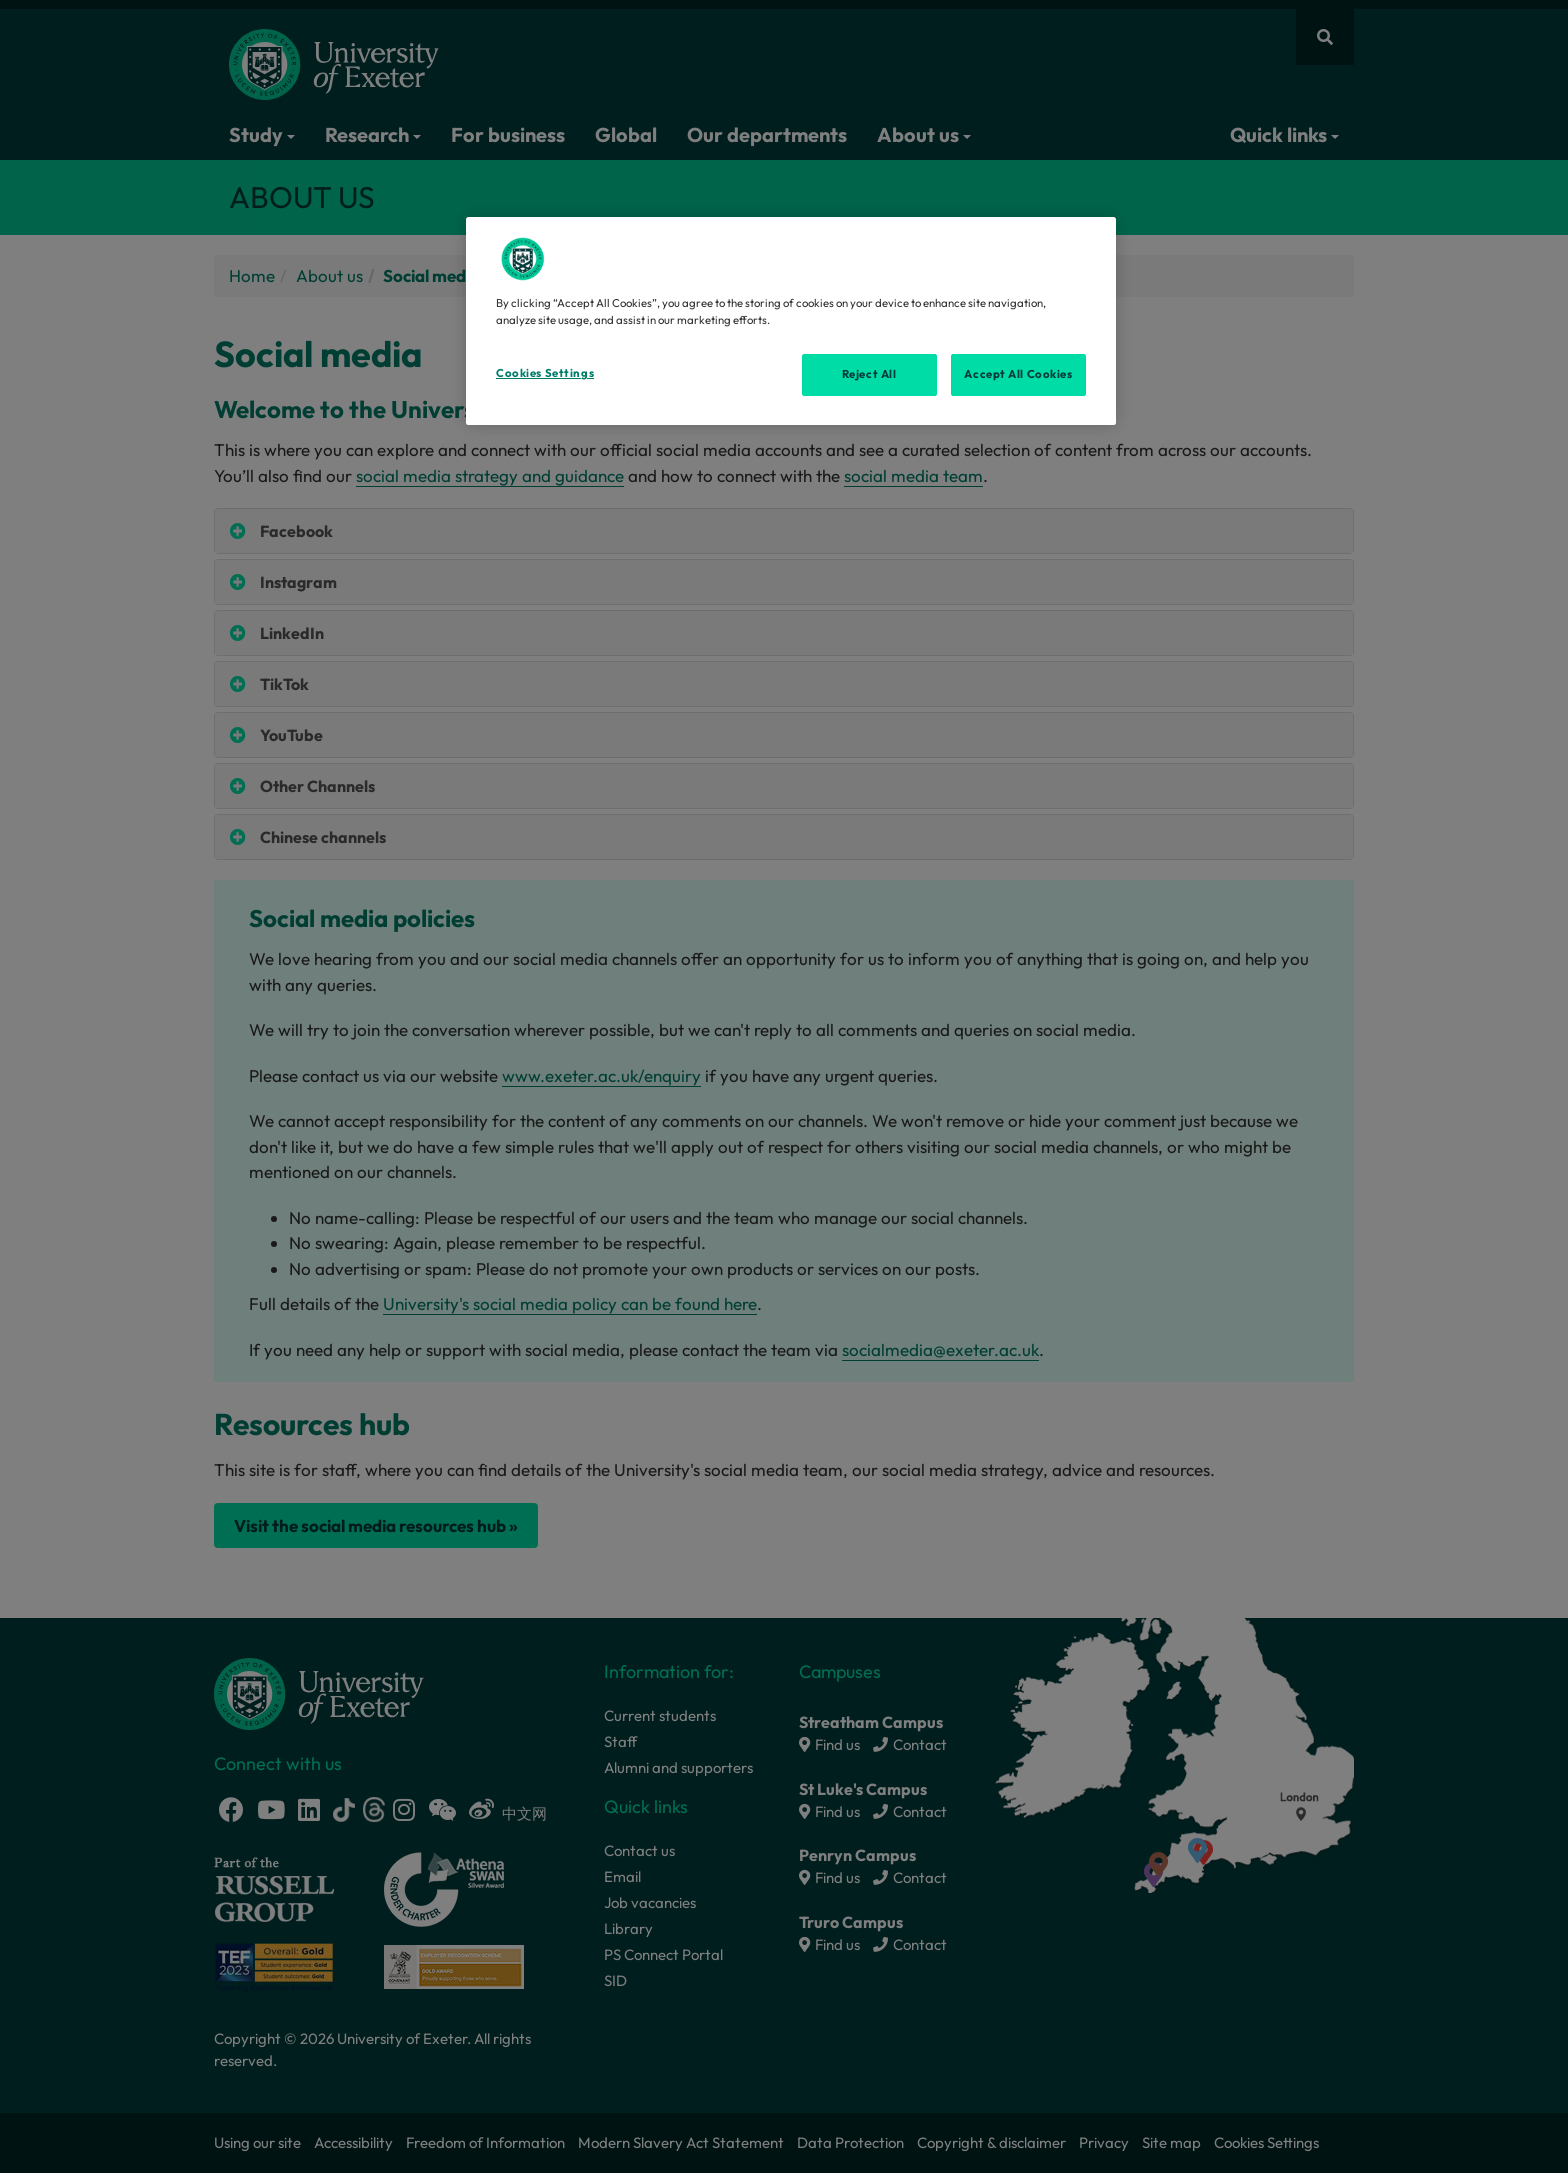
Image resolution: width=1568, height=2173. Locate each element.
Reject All (869, 374)
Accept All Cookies (1018, 374)
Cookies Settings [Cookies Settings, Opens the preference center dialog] (545, 373)
